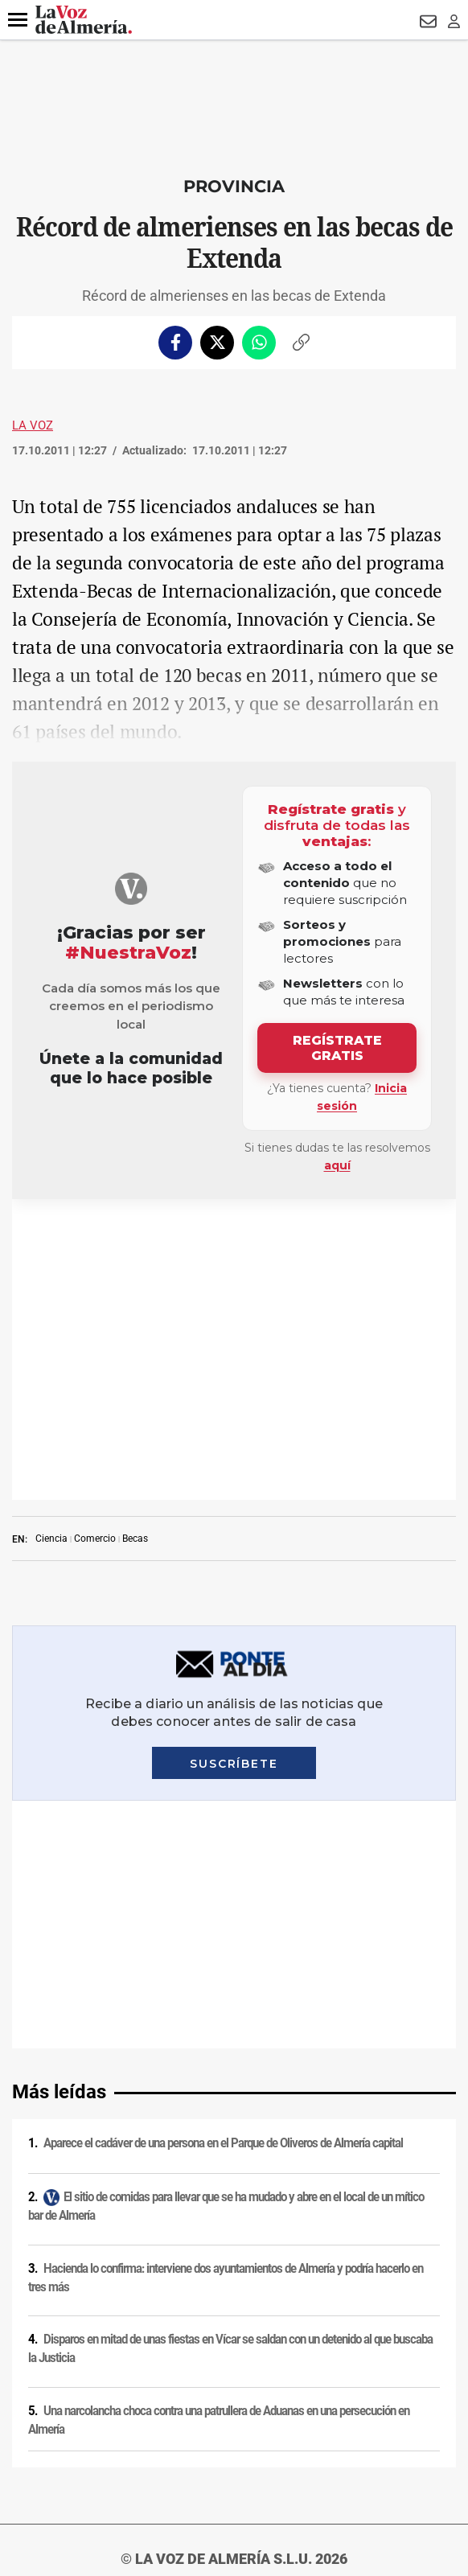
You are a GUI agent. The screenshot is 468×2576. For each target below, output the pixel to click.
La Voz (32, 425)
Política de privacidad (234, 2196)
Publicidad (234, 2301)
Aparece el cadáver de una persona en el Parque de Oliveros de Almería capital (223, 1595)
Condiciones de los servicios (234, 2238)
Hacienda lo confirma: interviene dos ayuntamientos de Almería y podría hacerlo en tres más (225, 1729)
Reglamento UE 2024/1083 (234, 2321)
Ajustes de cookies (234, 2363)
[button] (17, 20)
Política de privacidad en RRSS (234, 2259)
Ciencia (51, 1237)
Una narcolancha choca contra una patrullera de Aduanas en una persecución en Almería (218, 1872)
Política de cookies (234, 2217)
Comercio (95, 1237)
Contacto (234, 2280)
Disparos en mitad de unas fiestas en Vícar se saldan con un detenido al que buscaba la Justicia (230, 1800)
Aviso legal (234, 2175)
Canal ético (234, 2342)
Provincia (234, 186)
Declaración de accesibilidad (234, 2384)
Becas (135, 1237)
